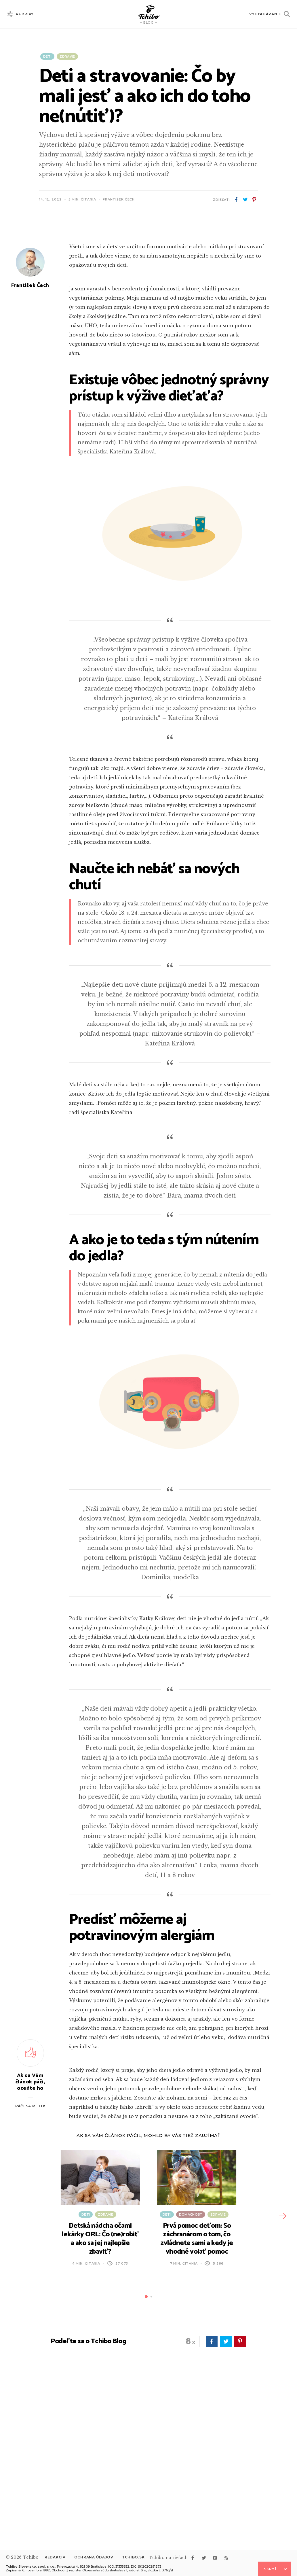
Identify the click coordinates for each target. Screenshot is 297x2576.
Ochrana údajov (93, 2557)
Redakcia (55, 2557)
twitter (245, 199)
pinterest (254, 199)
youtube (215, 2557)
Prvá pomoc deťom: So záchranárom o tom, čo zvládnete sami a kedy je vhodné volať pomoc (197, 2386)
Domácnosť (190, 2362)
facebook (236, 199)
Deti (47, 56)
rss (226, 2557)
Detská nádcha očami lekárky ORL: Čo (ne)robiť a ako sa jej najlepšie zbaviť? (100, 2386)
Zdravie (67, 56)
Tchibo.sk (133, 2557)
